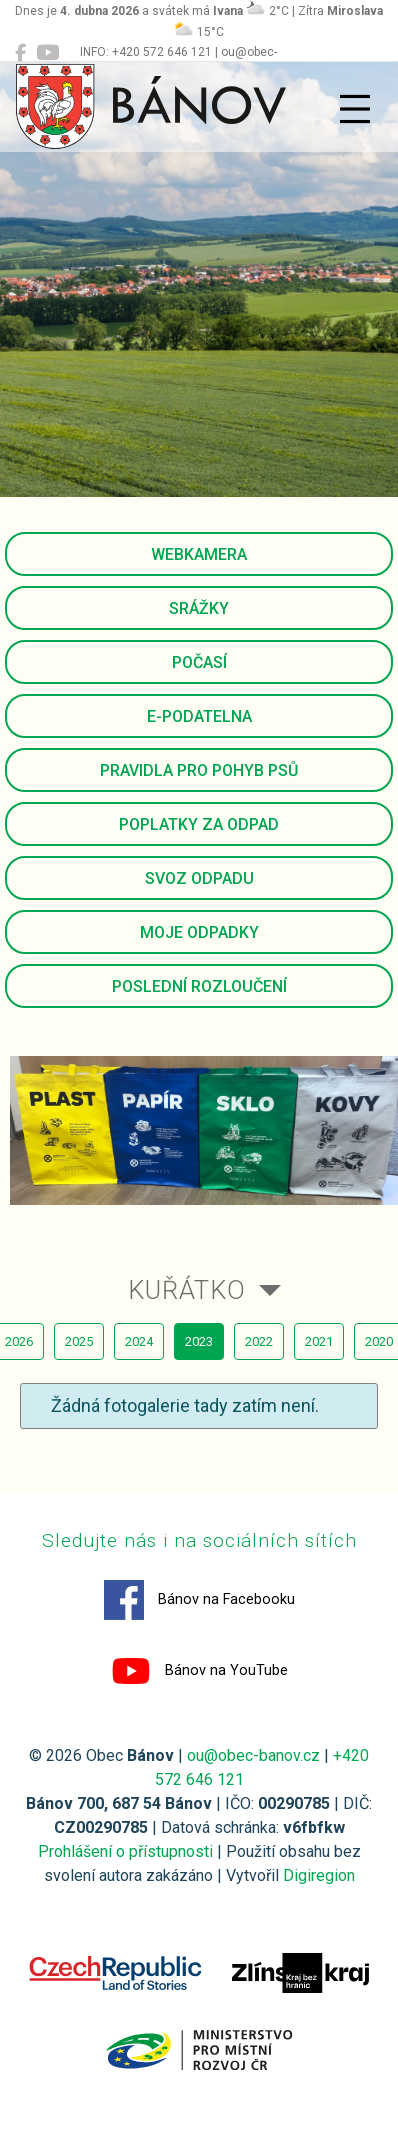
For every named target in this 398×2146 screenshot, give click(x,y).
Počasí (199, 662)
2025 (79, 1341)
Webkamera (199, 554)
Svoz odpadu (199, 878)
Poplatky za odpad (199, 824)
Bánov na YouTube (199, 1671)
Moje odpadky (199, 932)
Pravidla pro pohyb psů (199, 770)
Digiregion (319, 1875)
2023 (199, 1341)
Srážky (199, 608)
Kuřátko (187, 1290)
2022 (259, 1341)
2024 (139, 1341)
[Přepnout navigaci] (355, 109)
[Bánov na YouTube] (47, 53)
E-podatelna (199, 716)
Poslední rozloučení (199, 986)
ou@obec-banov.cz (253, 1755)
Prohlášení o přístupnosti (125, 1851)
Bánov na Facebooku (199, 1600)
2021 (319, 1341)
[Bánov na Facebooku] (20, 53)
